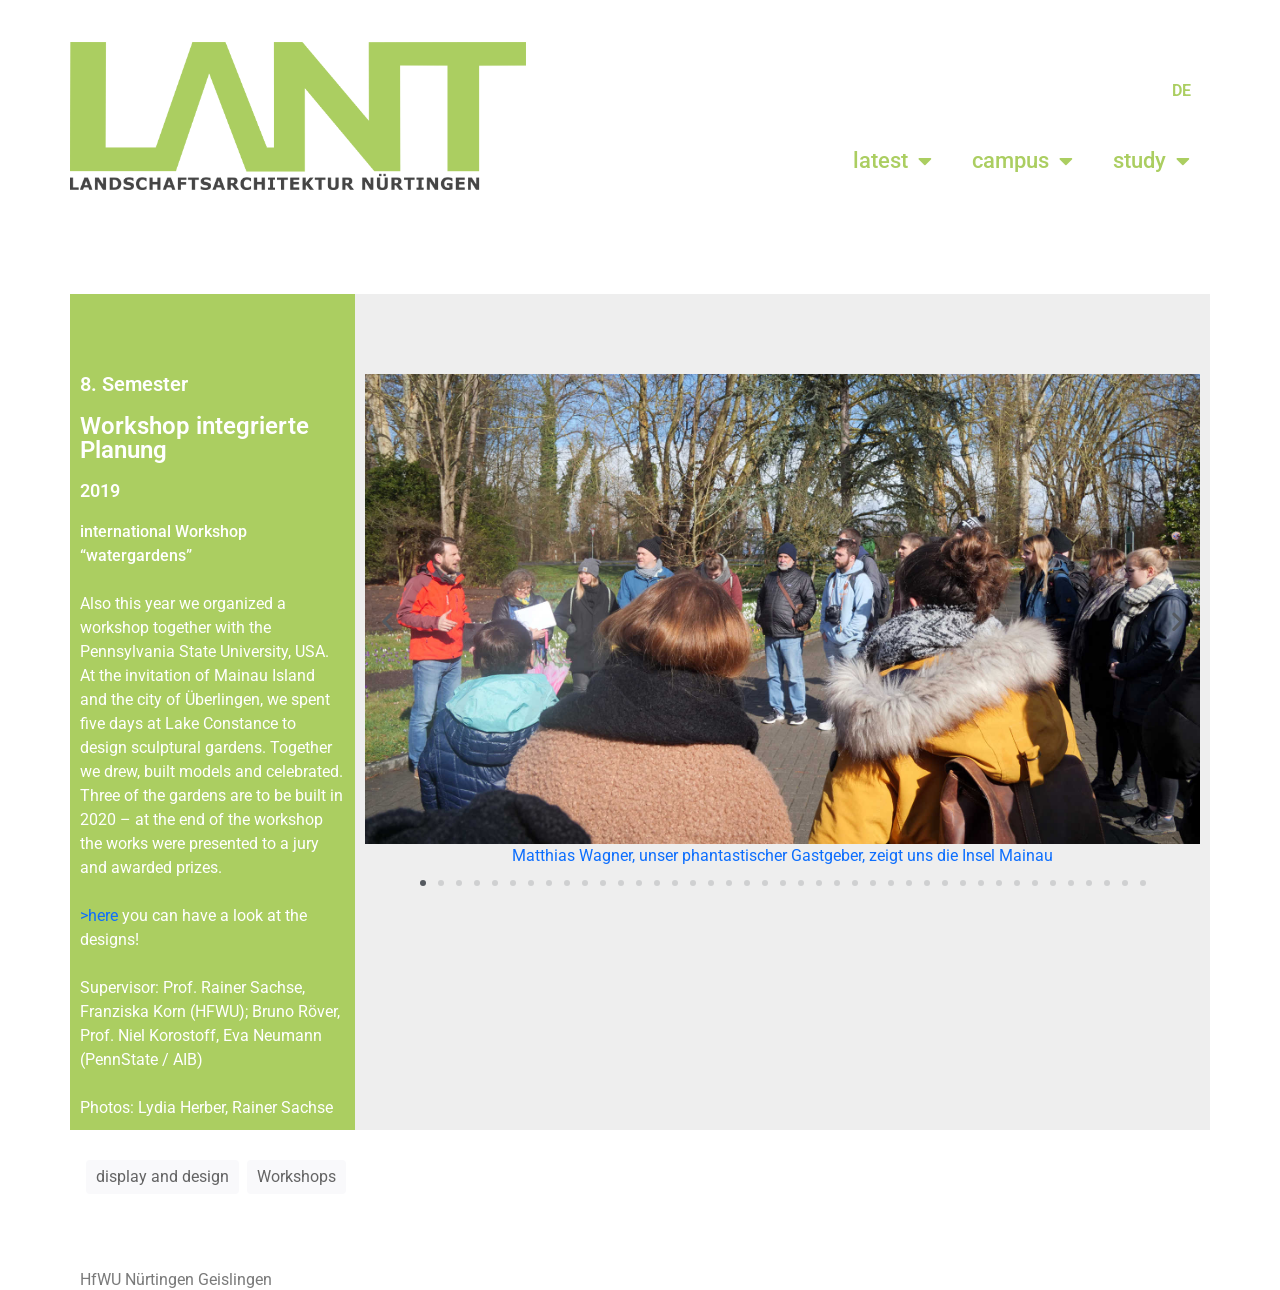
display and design (162, 1176)
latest (892, 161)
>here (99, 915)
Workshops (296, 1176)
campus (1022, 161)
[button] (387, 621)
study (1151, 161)
